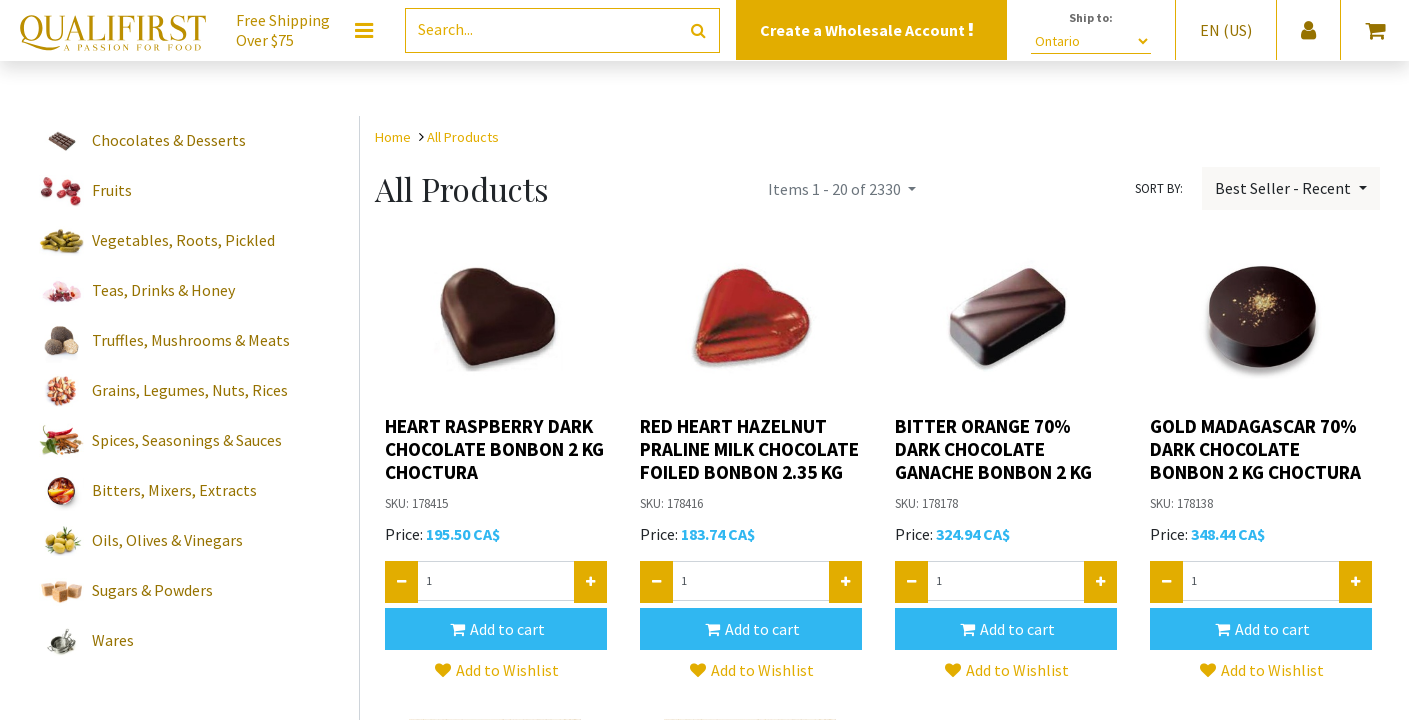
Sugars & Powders (152, 590)
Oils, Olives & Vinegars (167, 540)
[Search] (698, 30)
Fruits (112, 190)
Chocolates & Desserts (169, 140)
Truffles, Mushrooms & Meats (191, 340)
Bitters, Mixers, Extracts (174, 490)
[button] (496, 629)
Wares (113, 640)
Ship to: (1091, 17)
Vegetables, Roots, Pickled (183, 240)
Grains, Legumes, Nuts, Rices (190, 390)
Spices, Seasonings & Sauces (187, 440)
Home (393, 137)
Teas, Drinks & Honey (163, 290)
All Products (463, 137)
